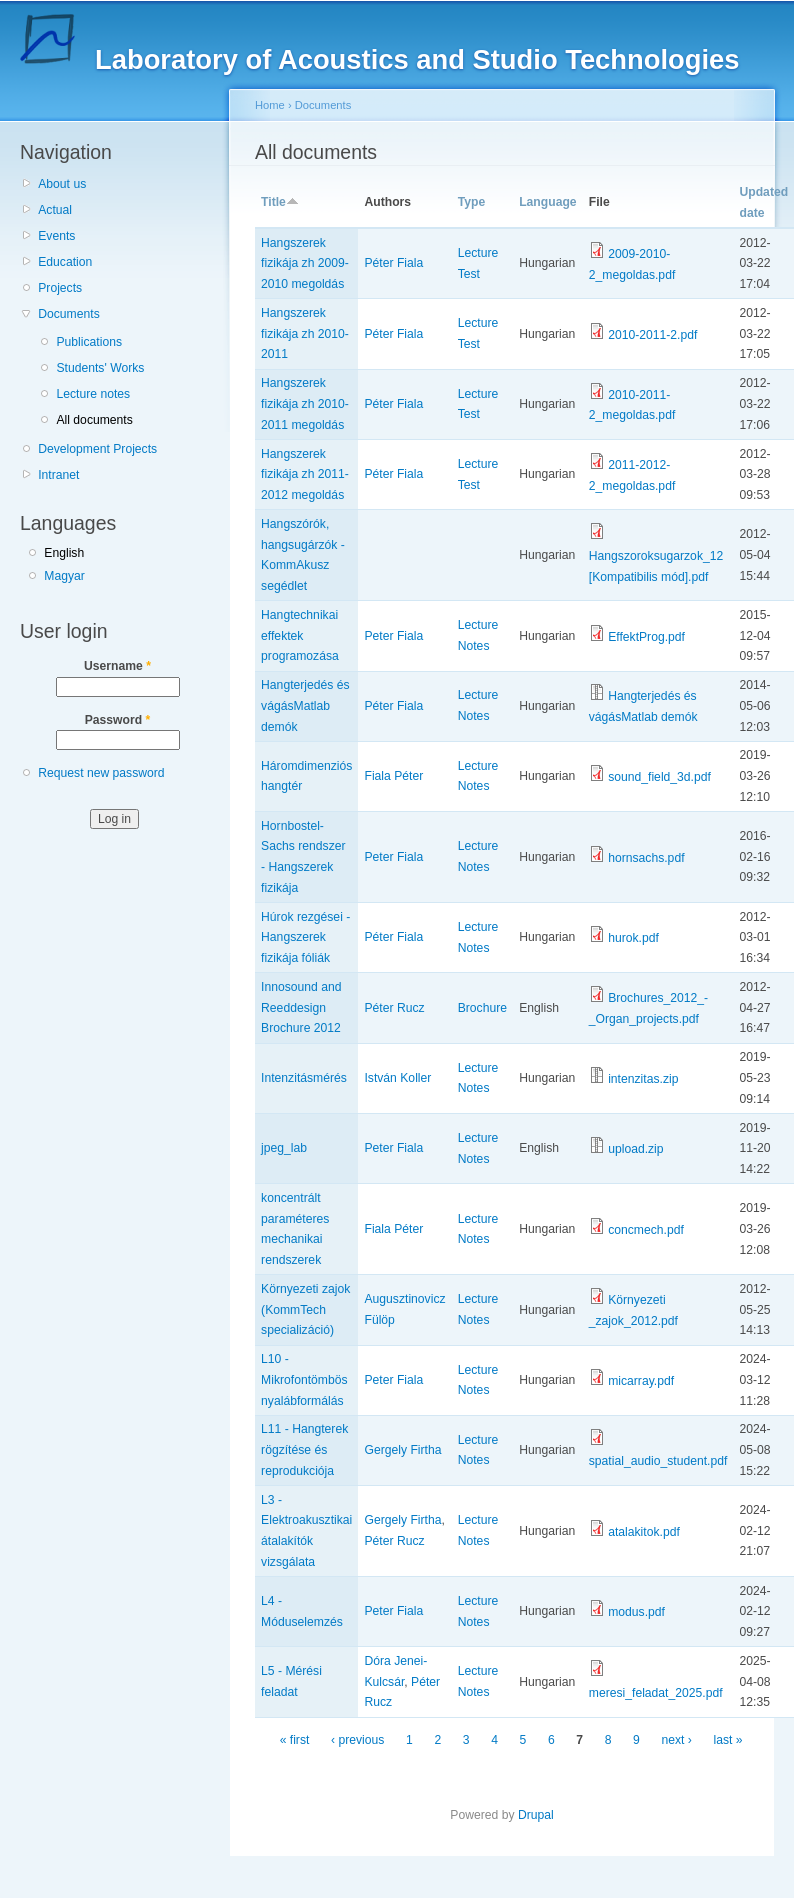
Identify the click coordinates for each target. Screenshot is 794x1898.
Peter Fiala (393, 636)
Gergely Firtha (402, 1450)
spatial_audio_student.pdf (658, 1461)
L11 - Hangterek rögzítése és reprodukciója (304, 1449)
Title (280, 202)
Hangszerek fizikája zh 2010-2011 (305, 333)
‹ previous (357, 1740)
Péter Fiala (393, 263)
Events (56, 236)
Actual (55, 210)
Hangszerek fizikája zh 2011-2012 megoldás (305, 474)
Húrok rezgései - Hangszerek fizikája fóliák (305, 937)
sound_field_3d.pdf (659, 777)
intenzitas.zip (643, 1079)
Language (547, 202)
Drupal (536, 1815)
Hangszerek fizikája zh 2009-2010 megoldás (305, 263)
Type (471, 202)
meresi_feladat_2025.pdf (656, 1693)
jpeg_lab (284, 1148)
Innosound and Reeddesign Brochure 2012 (301, 1007)
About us (62, 184)
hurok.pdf (633, 938)
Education (65, 262)
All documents (94, 420)
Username (117, 666)
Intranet (58, 475)
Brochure (482, 1008)
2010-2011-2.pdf (652, 335)
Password (118, 720)
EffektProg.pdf (646, 637)
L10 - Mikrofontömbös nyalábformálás (304, 1379)
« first (295, 1740)
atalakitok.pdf (644, 1532)
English (64, 553)
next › (677, 1740)
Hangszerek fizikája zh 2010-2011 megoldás (305, 403)
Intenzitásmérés (304, 1078)
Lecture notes (93, 394)
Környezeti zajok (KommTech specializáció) (305, 1309)
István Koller (397, 1078)
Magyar (64, 576)
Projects (60, 288)
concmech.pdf (646, 1230)
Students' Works (100, 368)
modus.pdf (636, 1612)
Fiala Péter (393, 776)
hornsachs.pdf (646, 858)
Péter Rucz (394, 1008)
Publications (89, 342)
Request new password (101, 773)
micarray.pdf (641, 1381)
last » (728, 1740)
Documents (68, 314)
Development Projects (97, 449)
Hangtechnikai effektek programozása (300, 635)
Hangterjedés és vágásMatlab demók (305, 705)
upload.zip (635, 1149)
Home (270, 105)
